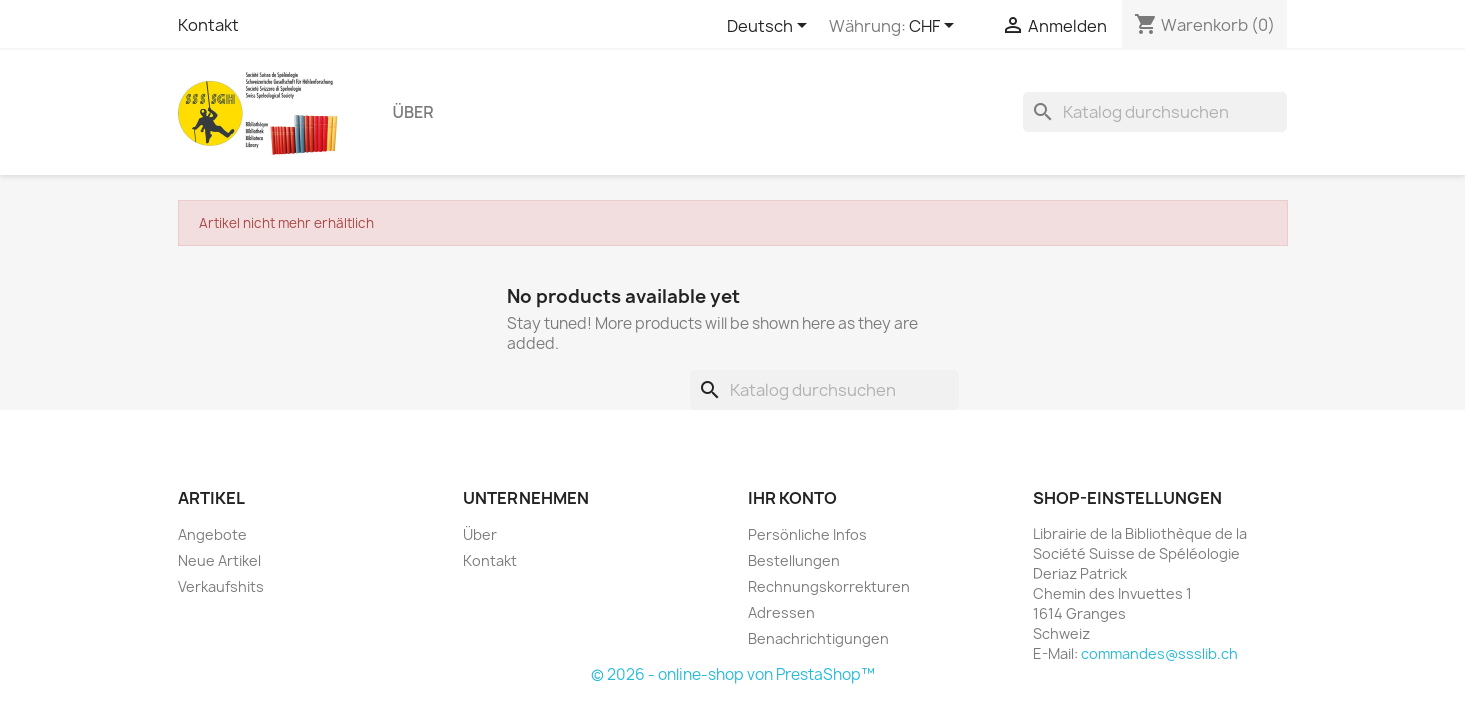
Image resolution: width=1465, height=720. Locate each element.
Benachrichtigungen (818, 638)
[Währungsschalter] (935, 27)
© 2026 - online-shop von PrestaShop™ (733, 674)
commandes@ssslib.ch (1159, 653)
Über (413, 112)
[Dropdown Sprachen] (770, 27)
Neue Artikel (219, 560)
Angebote (212, 534)
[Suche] (1155, 112)
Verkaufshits (221, 586)
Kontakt (208, 25)
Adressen (781, 612)
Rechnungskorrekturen (829, 586)
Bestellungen (794, 560)
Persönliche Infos (807, 534)
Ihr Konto (792, 498)
